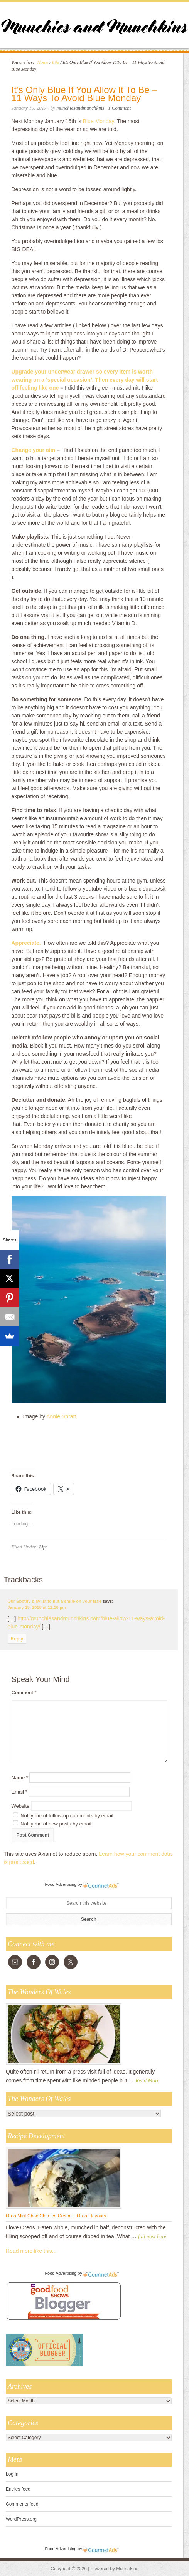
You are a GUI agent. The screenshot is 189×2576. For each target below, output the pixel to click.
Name (20, 1777)
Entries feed (18, 2489)
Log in (12, 2474)
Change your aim (34, 450)
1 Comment (119, 108)
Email (19, 1792)
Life (43, 1547)
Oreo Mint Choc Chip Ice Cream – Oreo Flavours (56, 2216)
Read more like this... (31, 2251)
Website (21, 1806)
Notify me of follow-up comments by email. (67, 1816)
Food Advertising (60, 1884)
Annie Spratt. (62, 1416)
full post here (152, 2236)
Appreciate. (26, 943)
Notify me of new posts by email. (56, 1824)
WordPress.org (21, 2519)
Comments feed (22, 2504)
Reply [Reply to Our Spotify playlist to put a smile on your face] (17, 1639)
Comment (24, 1692)
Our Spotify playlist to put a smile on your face (54, 1601)
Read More (147, 2081)
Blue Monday (98, 121)
